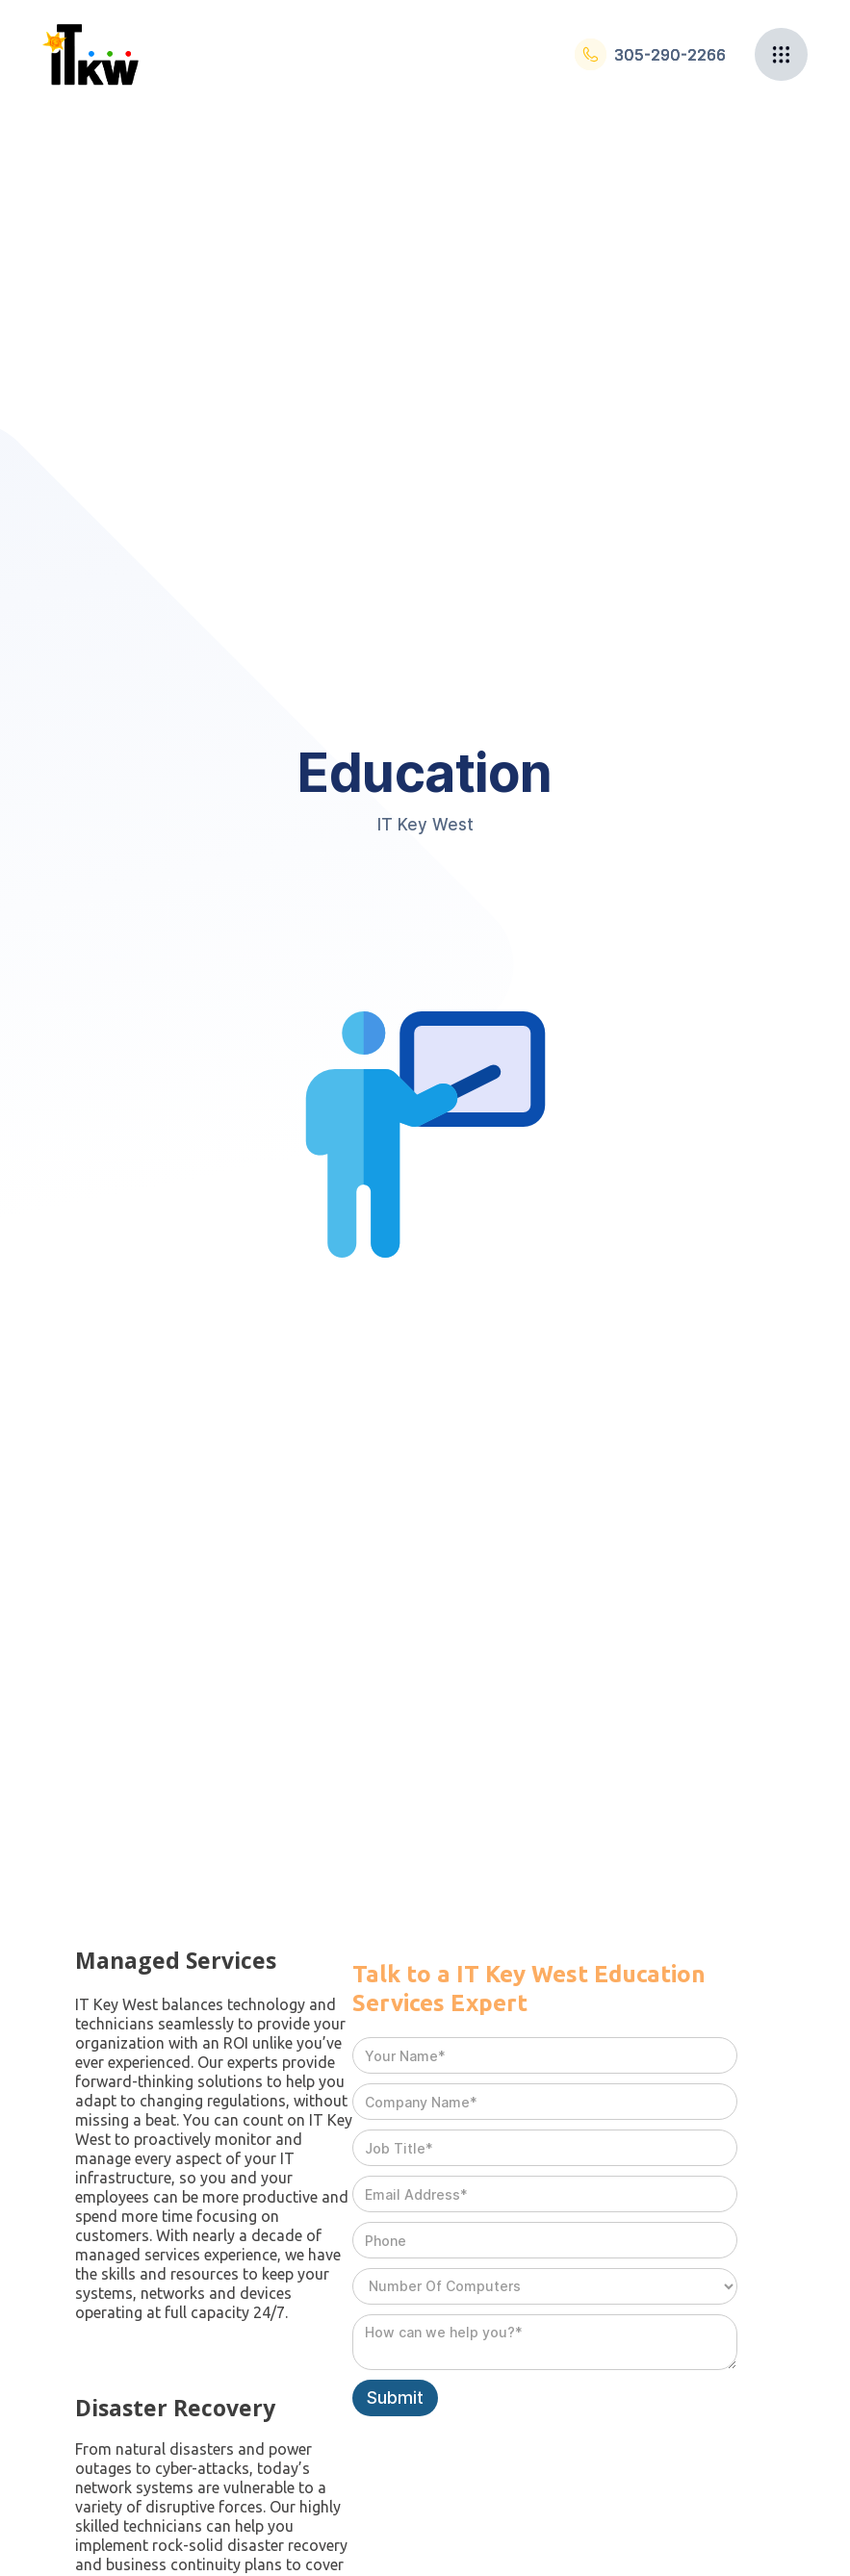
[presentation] (498, 2463)
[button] (781, 54)
